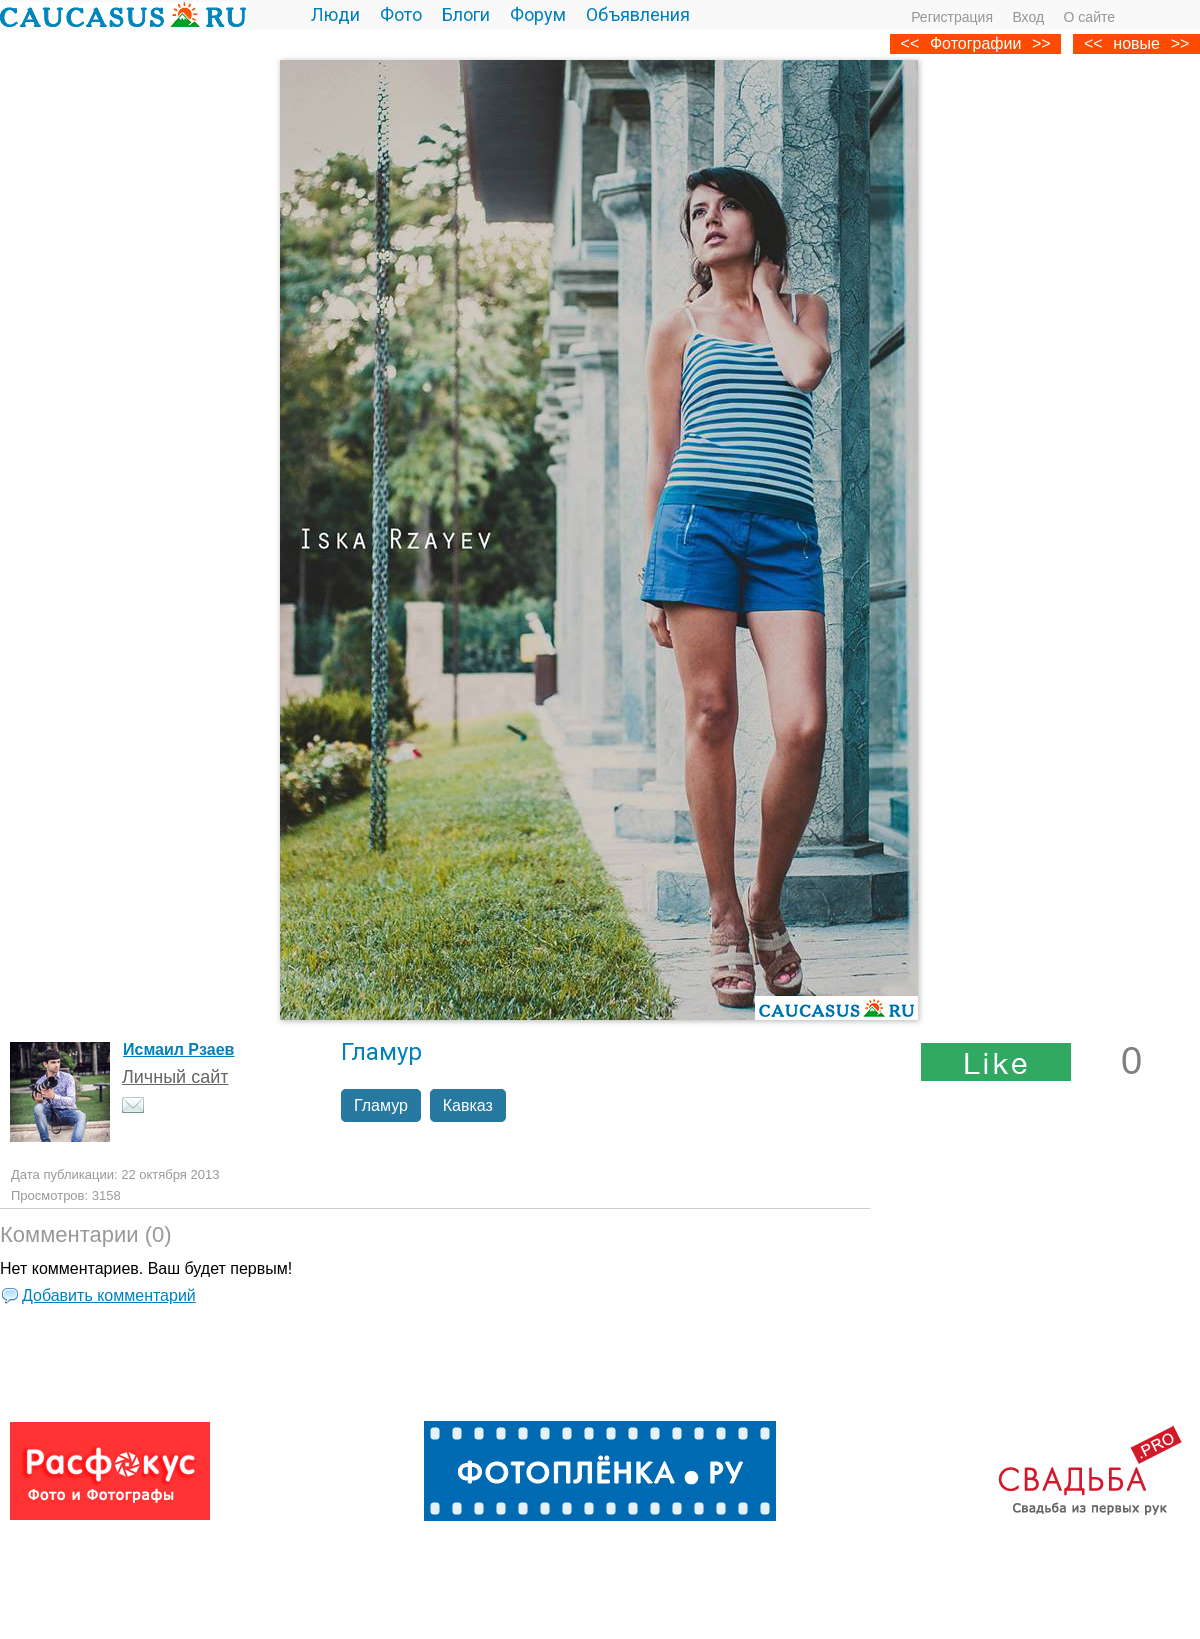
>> (1180, 43)
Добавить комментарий (109, 1295)
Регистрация (952, 17)
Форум (538, 14)
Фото (401, 14)
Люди (335, 14)
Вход (1028, 17)
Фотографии (975, 43)
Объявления (638, 14)
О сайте (1089, 17)
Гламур (381, 1105)
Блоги (466, 14)
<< (1093, 43)
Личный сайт (175, 1077)
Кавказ (468, 1105)
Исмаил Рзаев (178, 1049)
